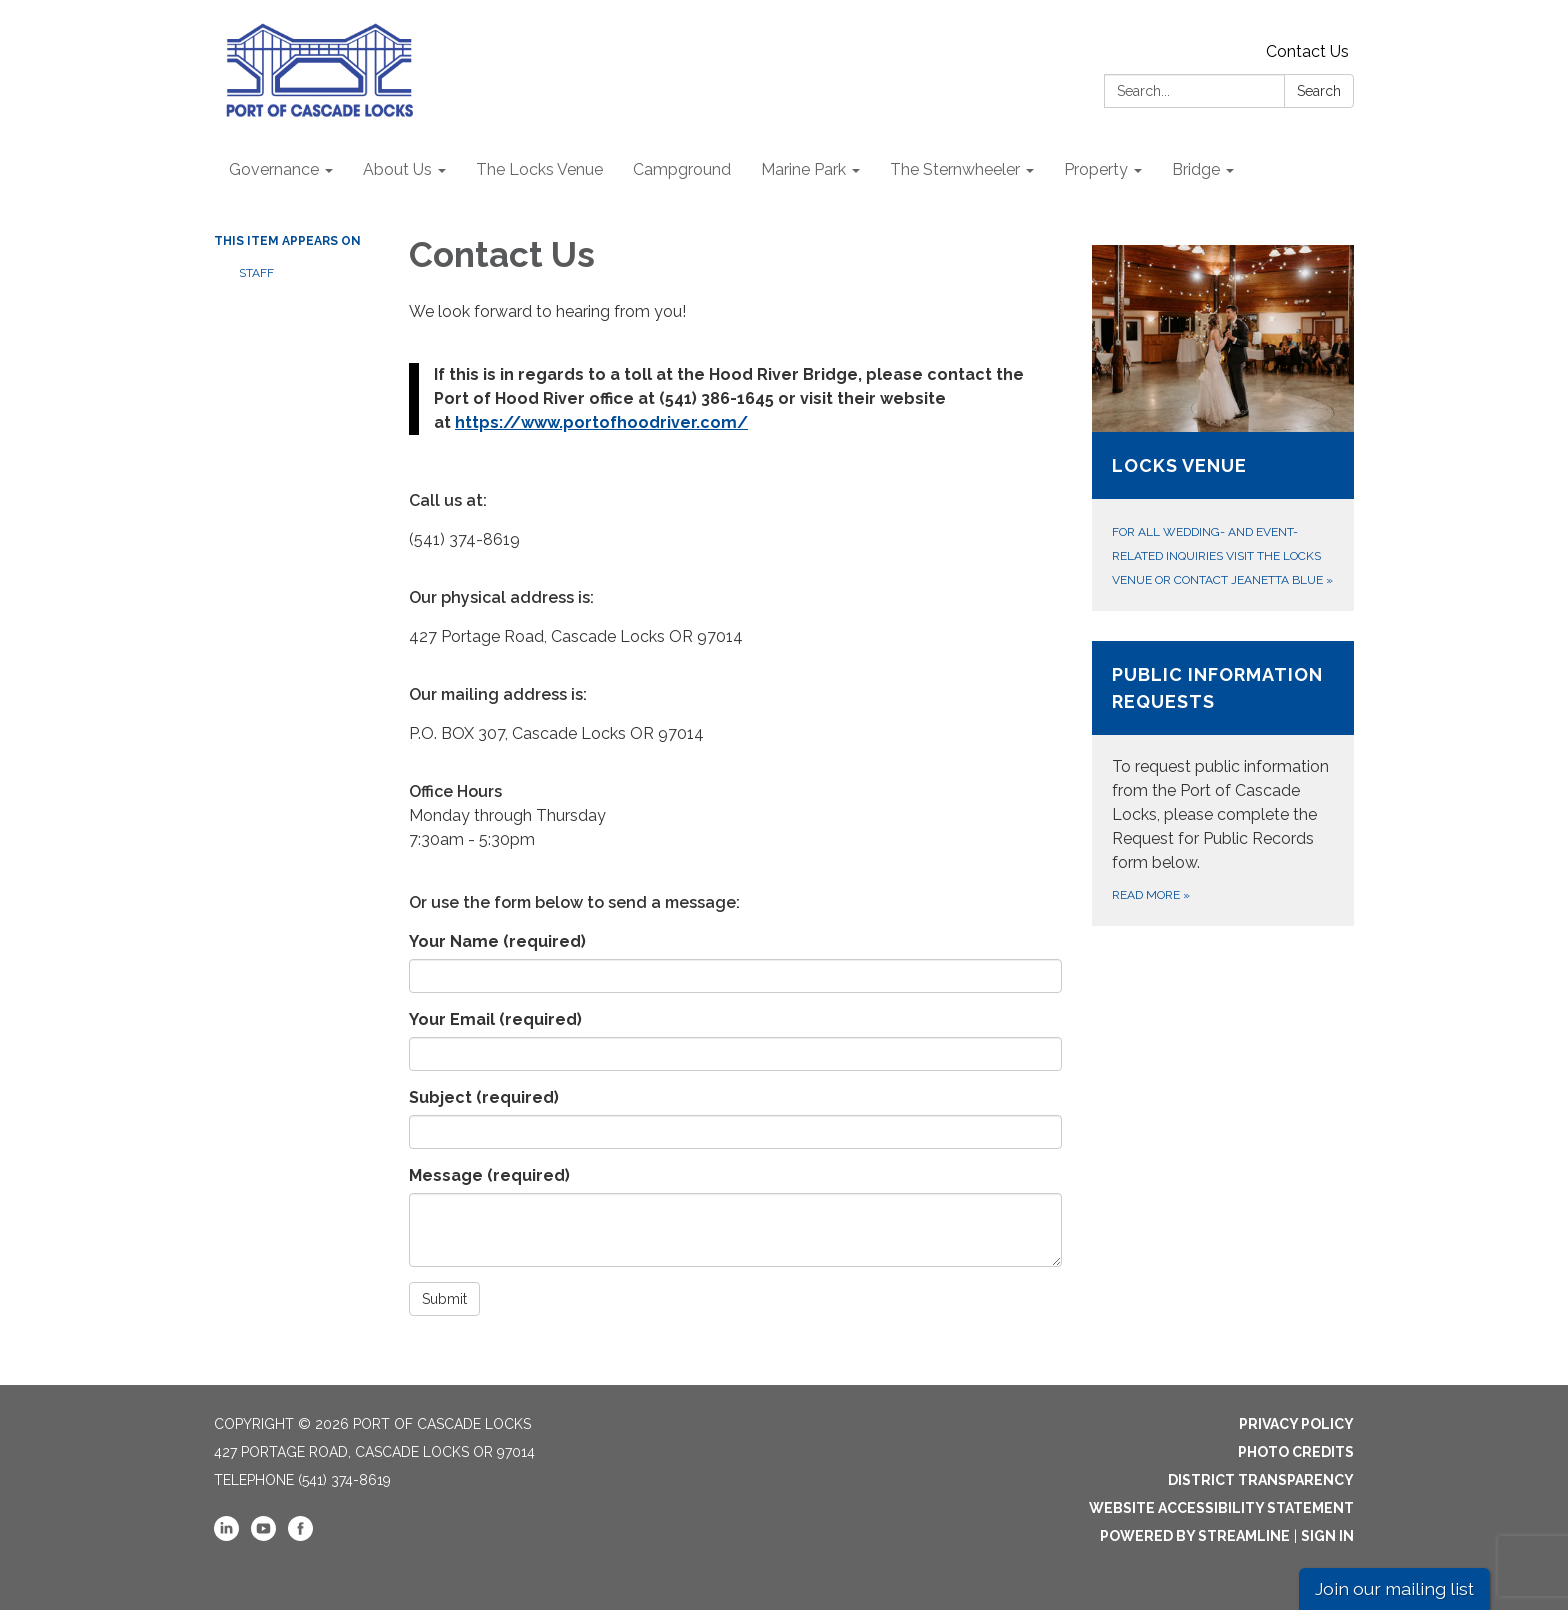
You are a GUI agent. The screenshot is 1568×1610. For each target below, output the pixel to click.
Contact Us (1307, 51)
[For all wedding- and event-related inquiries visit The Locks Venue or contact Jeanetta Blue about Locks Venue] (1223, 428)
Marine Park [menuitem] (803, 169)
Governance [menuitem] (274, 169)
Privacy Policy (1296, 1424)
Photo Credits (1296, 1452)
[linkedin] (226, 1536)
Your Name (497, 941)
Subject (484, 1097)
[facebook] (300, 1536)
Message (489, 1175)
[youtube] (263, 1536)
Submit (444, 1299)
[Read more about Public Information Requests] (1223, 783)
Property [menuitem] (1096, 169)
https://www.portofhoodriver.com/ (601, 422)
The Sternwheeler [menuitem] (955, 169)
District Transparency (1261, 1480)
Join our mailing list (1394, 1588)
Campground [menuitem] (682, 169)
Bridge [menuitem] (1196, 169)
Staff (256, 273)
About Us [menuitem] (397, 169)
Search (1319, 91)
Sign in (1327, 1536)
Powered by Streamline (1195, 1536)
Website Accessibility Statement (1221, 1508)
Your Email (495, 1019)
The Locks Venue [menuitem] (539, 169)
